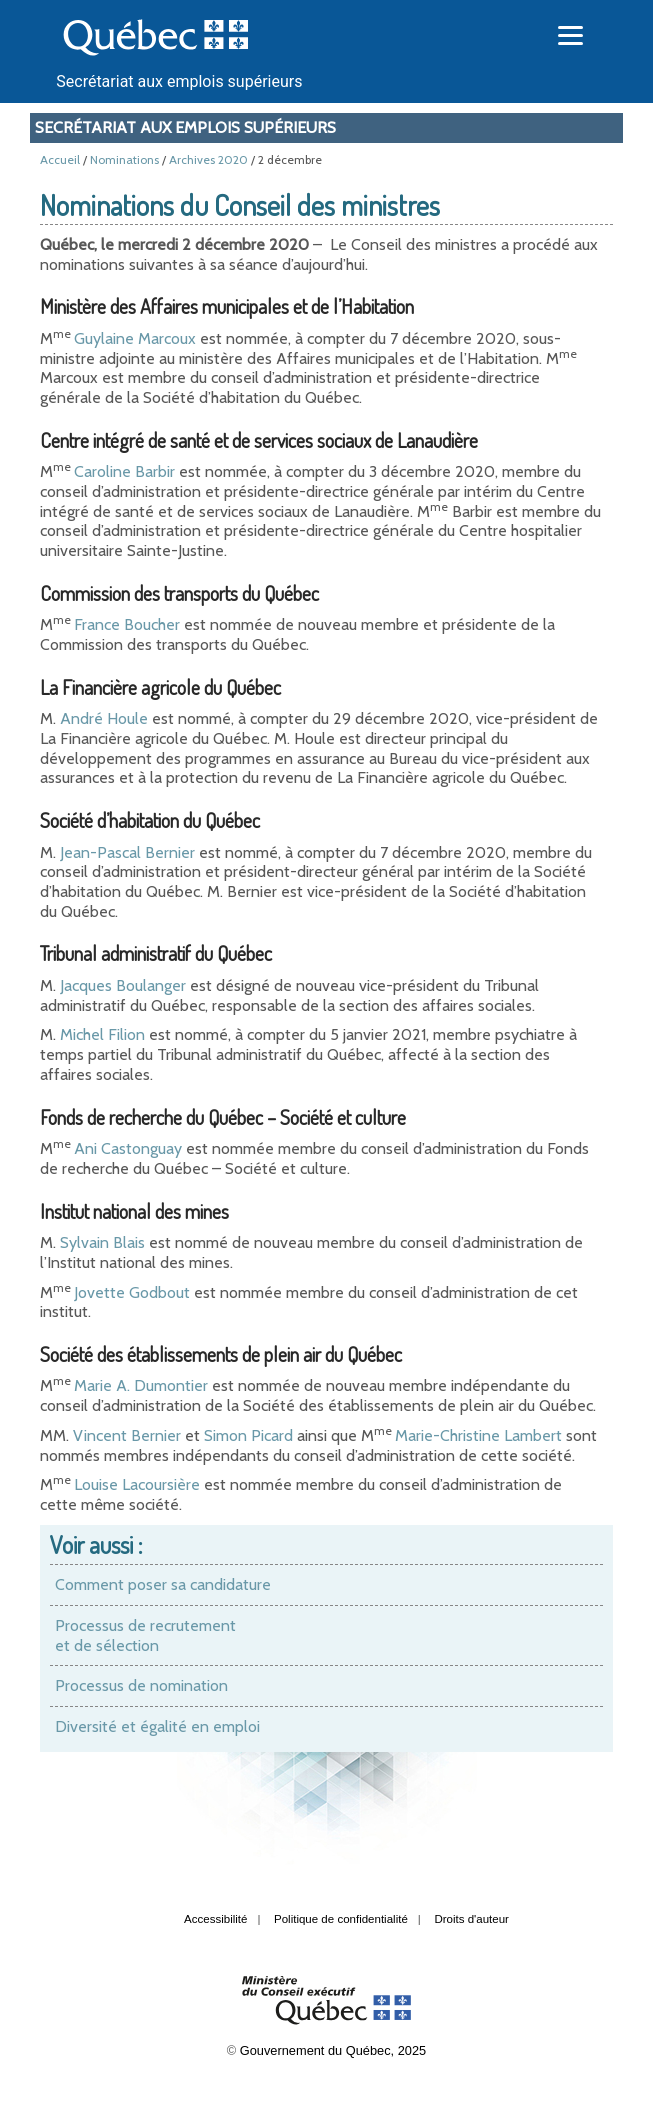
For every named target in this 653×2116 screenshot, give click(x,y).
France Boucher (127, 624)
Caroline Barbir (124, 471)
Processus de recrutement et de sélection (145, 1635)
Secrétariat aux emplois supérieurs (179, 81)
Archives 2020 (208, 159)
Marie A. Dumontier (141, 1385)
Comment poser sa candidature (163, 1584)
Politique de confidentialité (341, 1919)
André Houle (104, 718)
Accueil (60, 159)
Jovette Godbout (132, 1292)
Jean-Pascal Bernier (127, 852)
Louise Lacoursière (137, 1484)
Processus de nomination (141, 1685)
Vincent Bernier (127, 1435)
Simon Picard (248, 1435)
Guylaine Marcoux (135, 338)
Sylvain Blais (102, 1242)
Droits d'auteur (471, 1919)
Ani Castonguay (128, 1148)
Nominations (124, 159)
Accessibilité (215, 1919)
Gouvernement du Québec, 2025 (333, 2050)
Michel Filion (102, 1034)
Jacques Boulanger (123, 985)
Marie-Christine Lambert (478, 1435)
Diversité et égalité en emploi (157, 1726)
